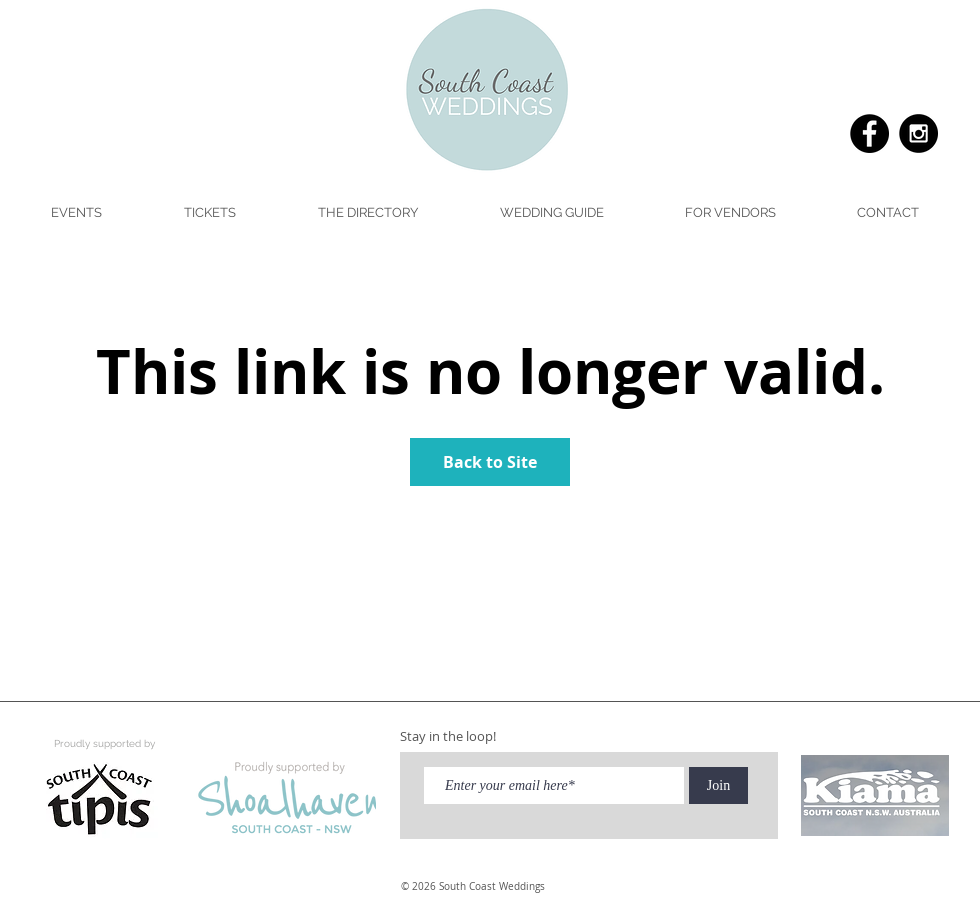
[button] (551, 213)
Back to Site (490, 462)
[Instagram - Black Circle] (918, 133)
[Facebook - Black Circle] (869, 133)
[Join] (718, 785)
